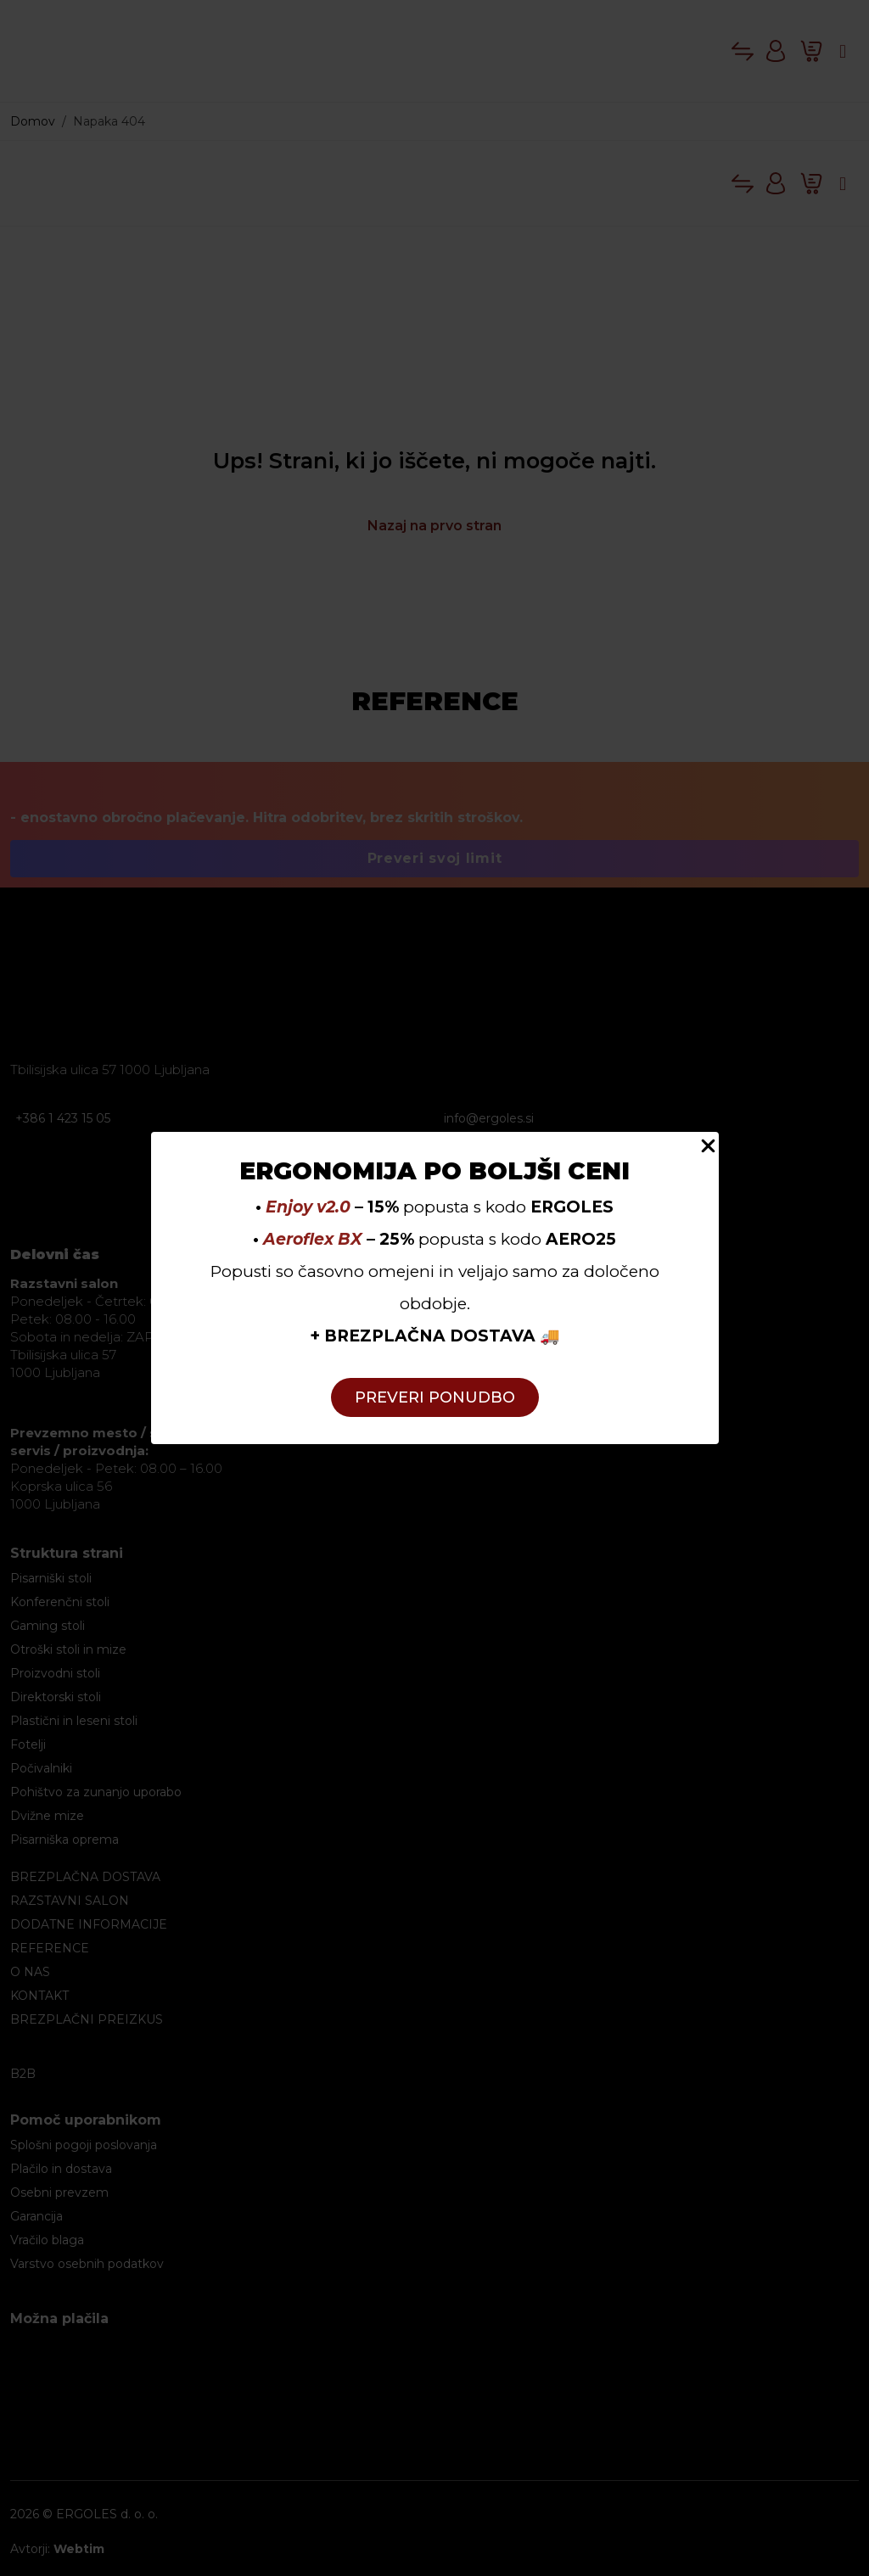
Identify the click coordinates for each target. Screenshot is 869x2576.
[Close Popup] (708, 1145)
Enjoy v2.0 (308, 1207)
